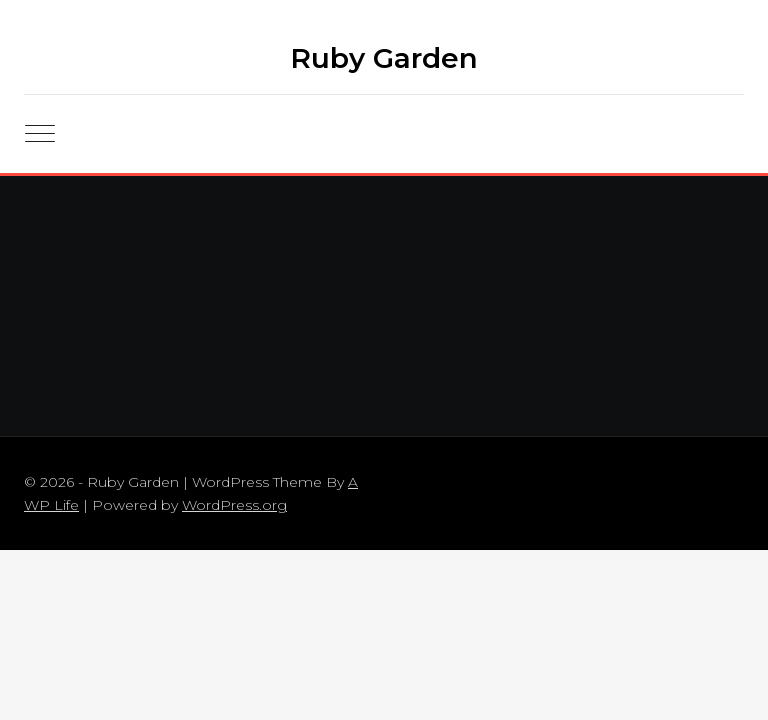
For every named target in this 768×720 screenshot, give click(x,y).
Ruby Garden (384, 58)
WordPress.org (234, 505)
